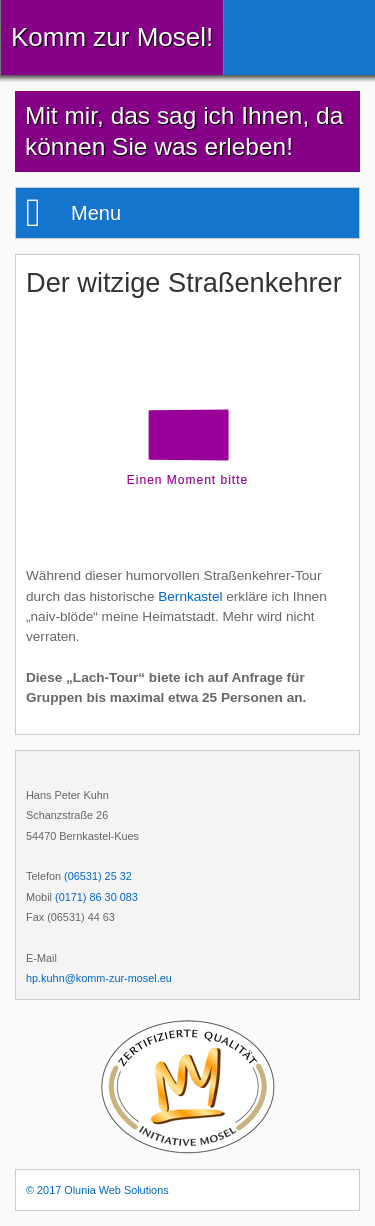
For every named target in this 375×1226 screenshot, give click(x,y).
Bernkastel (190, 596)
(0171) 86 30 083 (96, 897)
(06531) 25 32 (98, 876)
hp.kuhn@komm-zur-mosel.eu (99, 978)
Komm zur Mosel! (112, 37)
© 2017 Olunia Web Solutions (97, 1190)
